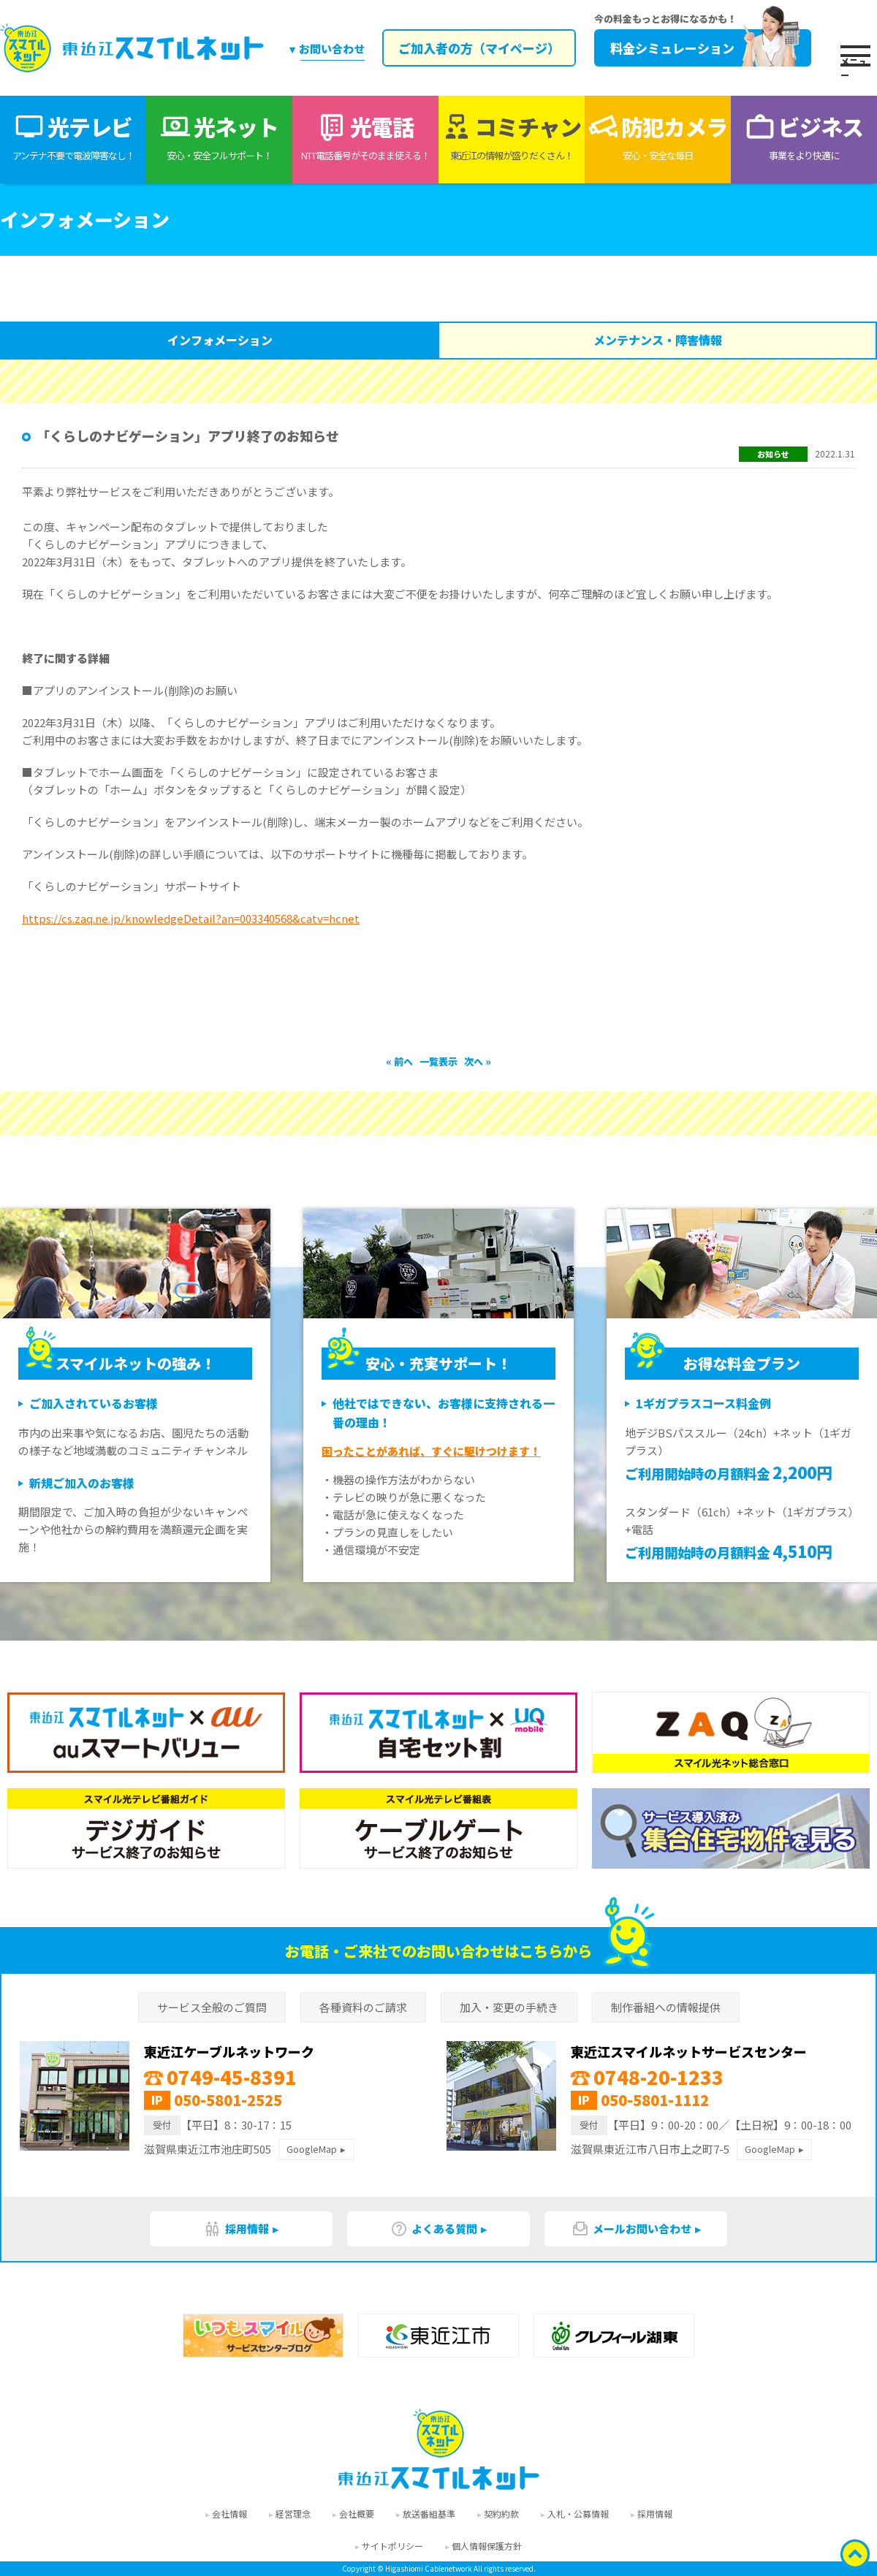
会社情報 (229, 2513)
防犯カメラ (658, 136)
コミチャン (511, 136)
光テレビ (73, 136)
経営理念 (293, 2513)
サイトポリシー (392, 2545)
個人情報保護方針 (487, 2545)
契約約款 (501, 2513)
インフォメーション (220, 340)
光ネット (219, 136)
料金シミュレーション (701, 48)
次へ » (477, 1061)
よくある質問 (433, 2229)
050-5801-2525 (228, 2099)
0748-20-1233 (647, 2076)
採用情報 (236, 2229)
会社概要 (356, 2513)
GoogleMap (311, 2149)
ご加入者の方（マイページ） (477, 48)
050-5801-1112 (655, 2099)
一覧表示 (438, 1061)
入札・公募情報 (578, 2513)
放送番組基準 (429, 2513)
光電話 (365, 136)
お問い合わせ (332, 48)
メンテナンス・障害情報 (657, 340)
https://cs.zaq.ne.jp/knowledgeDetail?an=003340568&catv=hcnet (191, 918)
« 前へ (400, 1061)
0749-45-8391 (220, 2076)
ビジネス (804, 136)
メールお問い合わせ (631, 2229)
